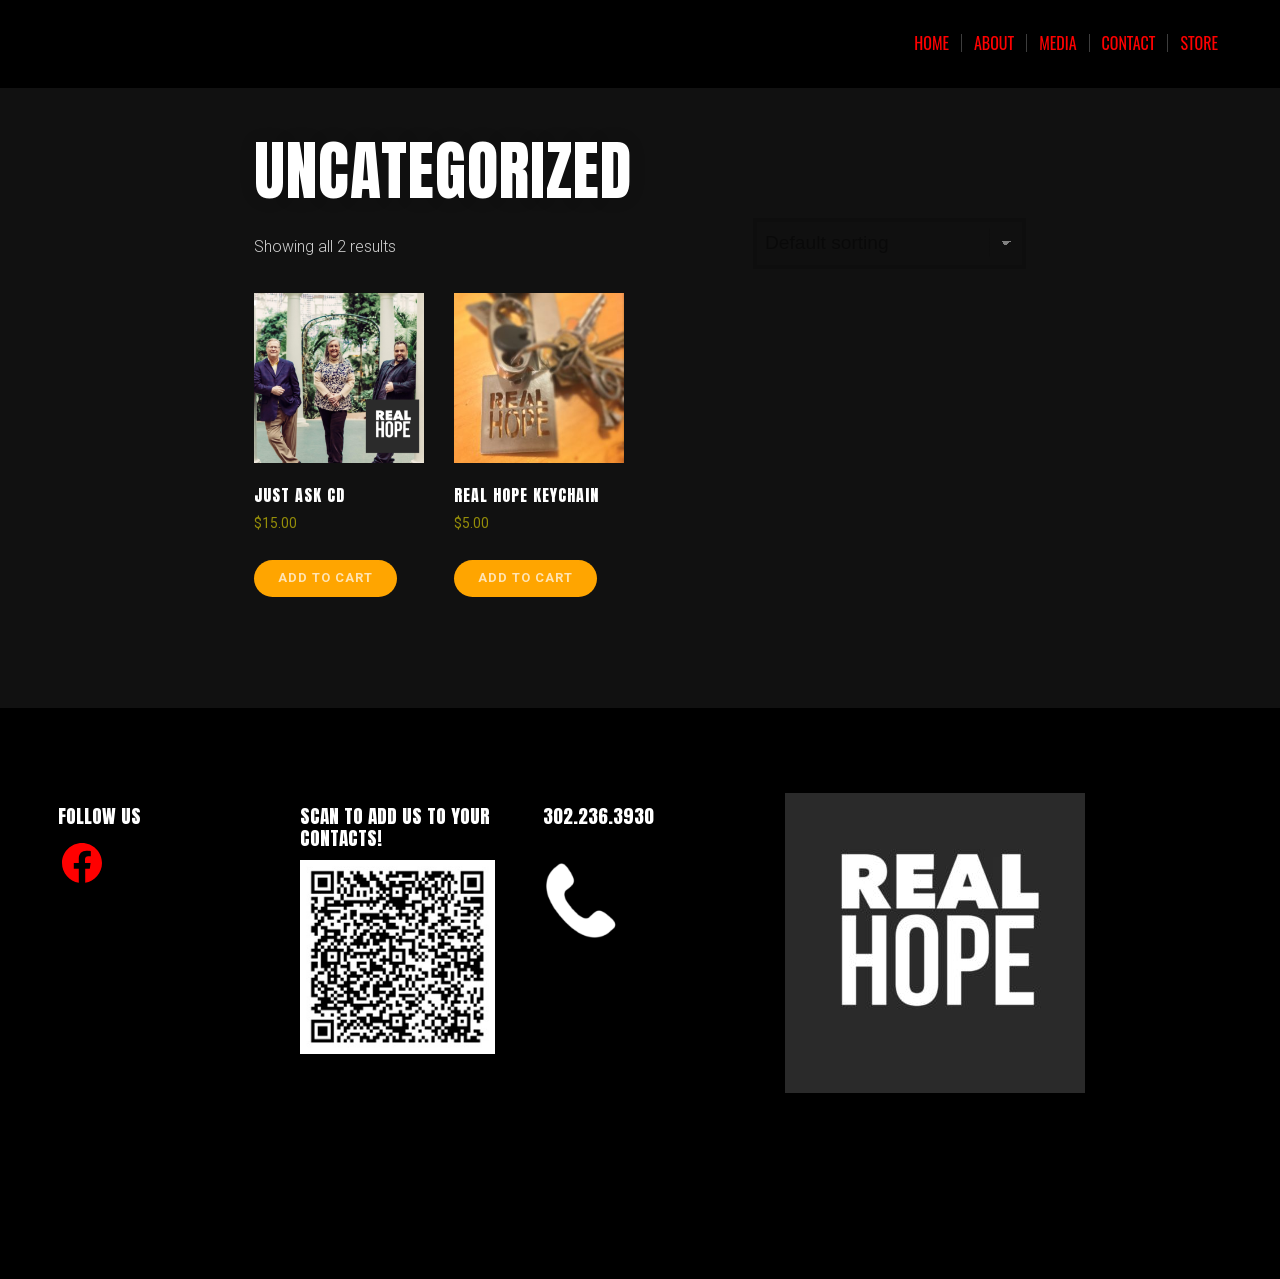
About (994, 43)
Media (1057, 43)
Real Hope (151, 43)
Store (1199, 43)
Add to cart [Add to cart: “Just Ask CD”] (325, 577)
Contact (1129, 43)
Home (931, 43)
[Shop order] (889, 243)
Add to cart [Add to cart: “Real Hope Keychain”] (525, 577)
